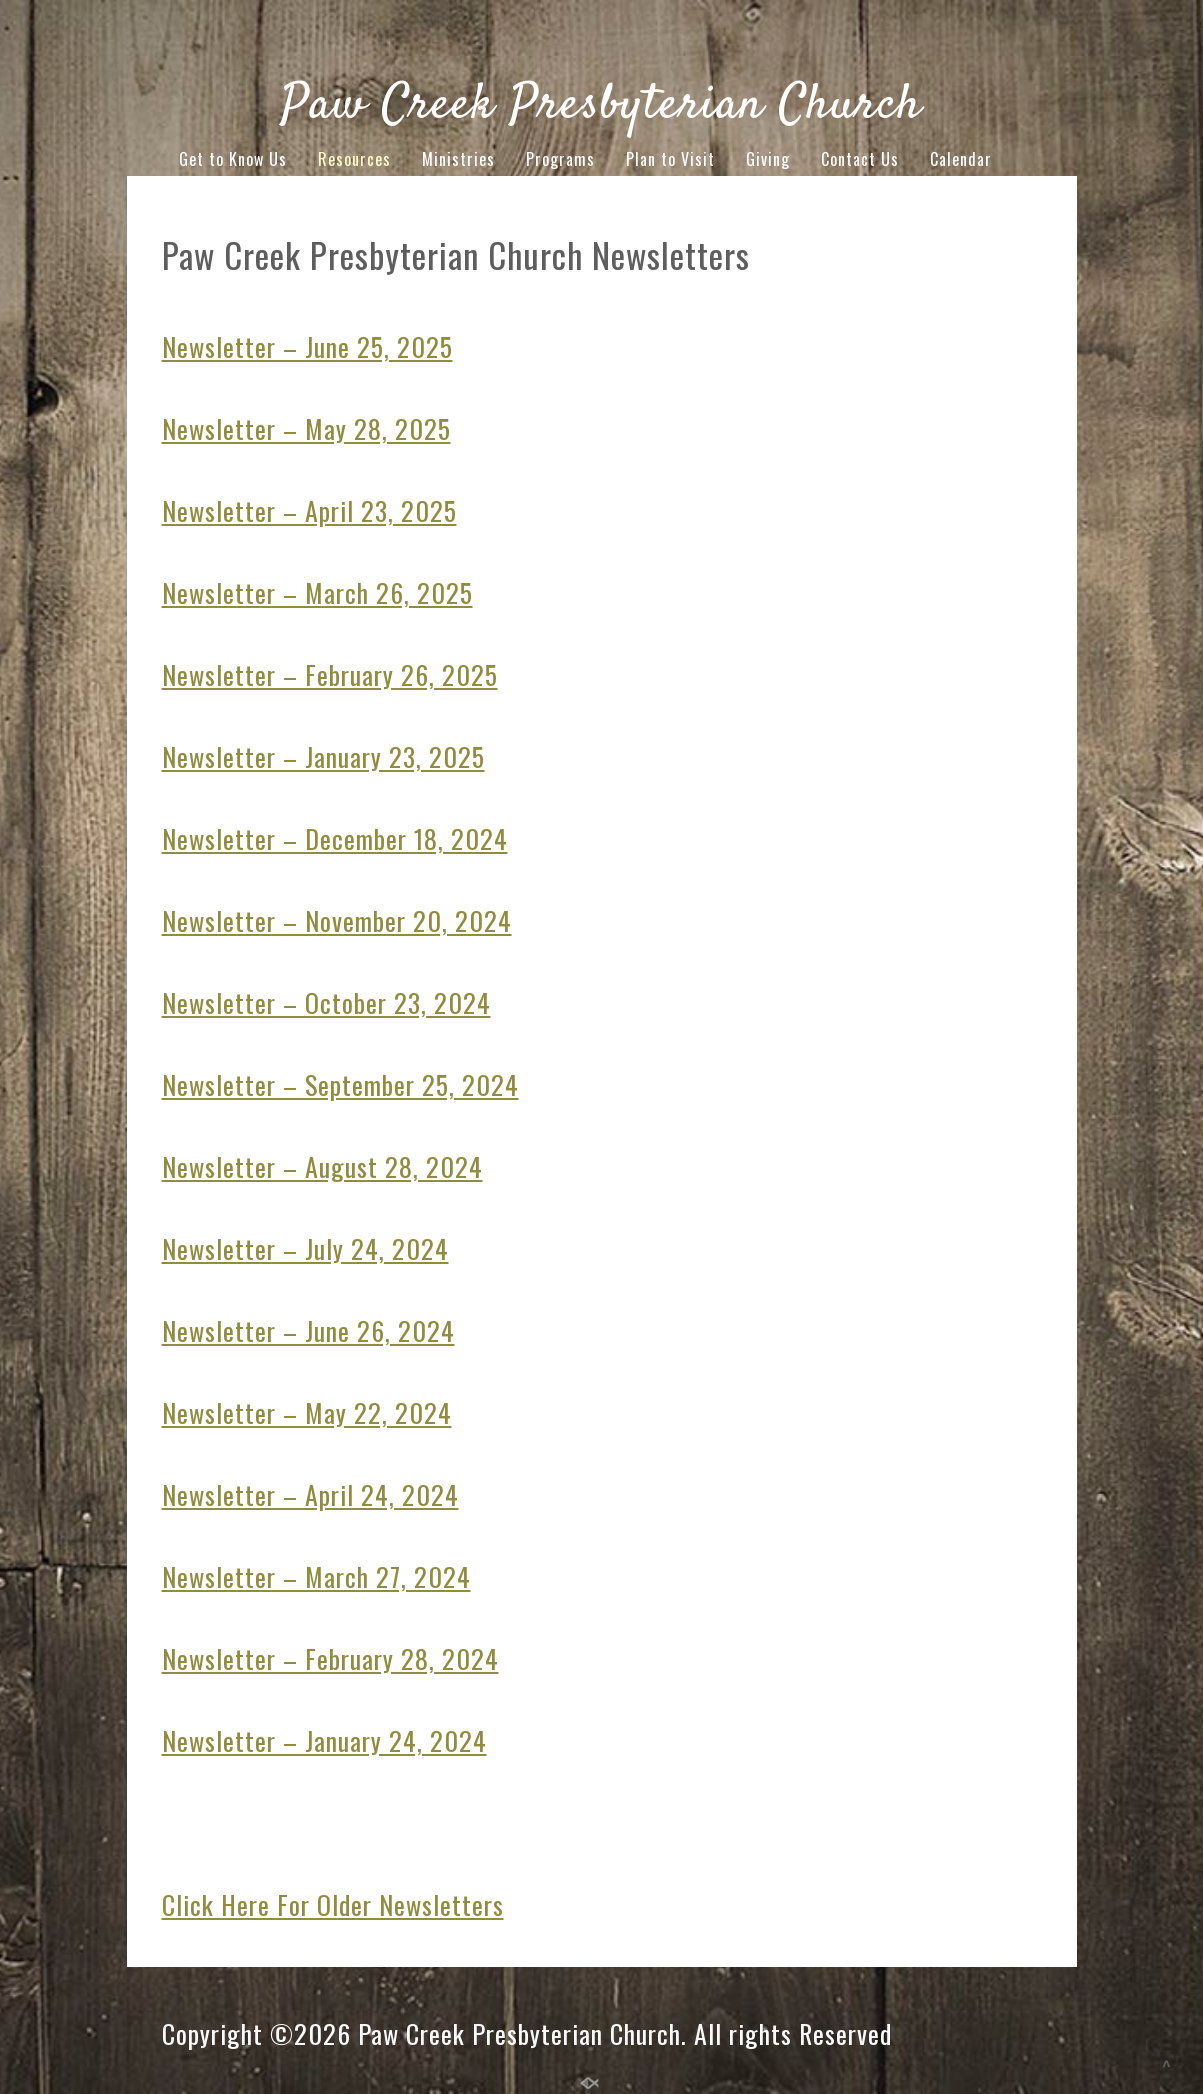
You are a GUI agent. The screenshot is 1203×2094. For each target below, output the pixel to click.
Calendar (961, 159)
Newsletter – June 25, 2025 (307, 346)
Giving (768, 159)
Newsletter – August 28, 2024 (322, 1166)
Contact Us (860, 159)
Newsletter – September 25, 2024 (340, 1084)
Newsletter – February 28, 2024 (330, 1658)
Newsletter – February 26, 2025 (330, 674)
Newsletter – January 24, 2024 (324, 1740)
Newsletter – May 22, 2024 (307, 1412)
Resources (354, 159)
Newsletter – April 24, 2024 (310, 1494)
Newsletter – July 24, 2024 (305, 1248)
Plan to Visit (670, 159)
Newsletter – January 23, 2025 (323, 756)
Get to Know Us (233, 159)
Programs (560, 159)
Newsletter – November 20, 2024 (337, 920)
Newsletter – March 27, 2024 (316, 1576)
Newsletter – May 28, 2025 (306, 428)
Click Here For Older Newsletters (333, 1904)
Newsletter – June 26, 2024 (308, 1330)
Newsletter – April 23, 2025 (309, 510)
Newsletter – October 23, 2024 (326, 1002)
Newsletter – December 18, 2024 (335, 838)
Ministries (458, 159)
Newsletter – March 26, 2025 (317, 592)
